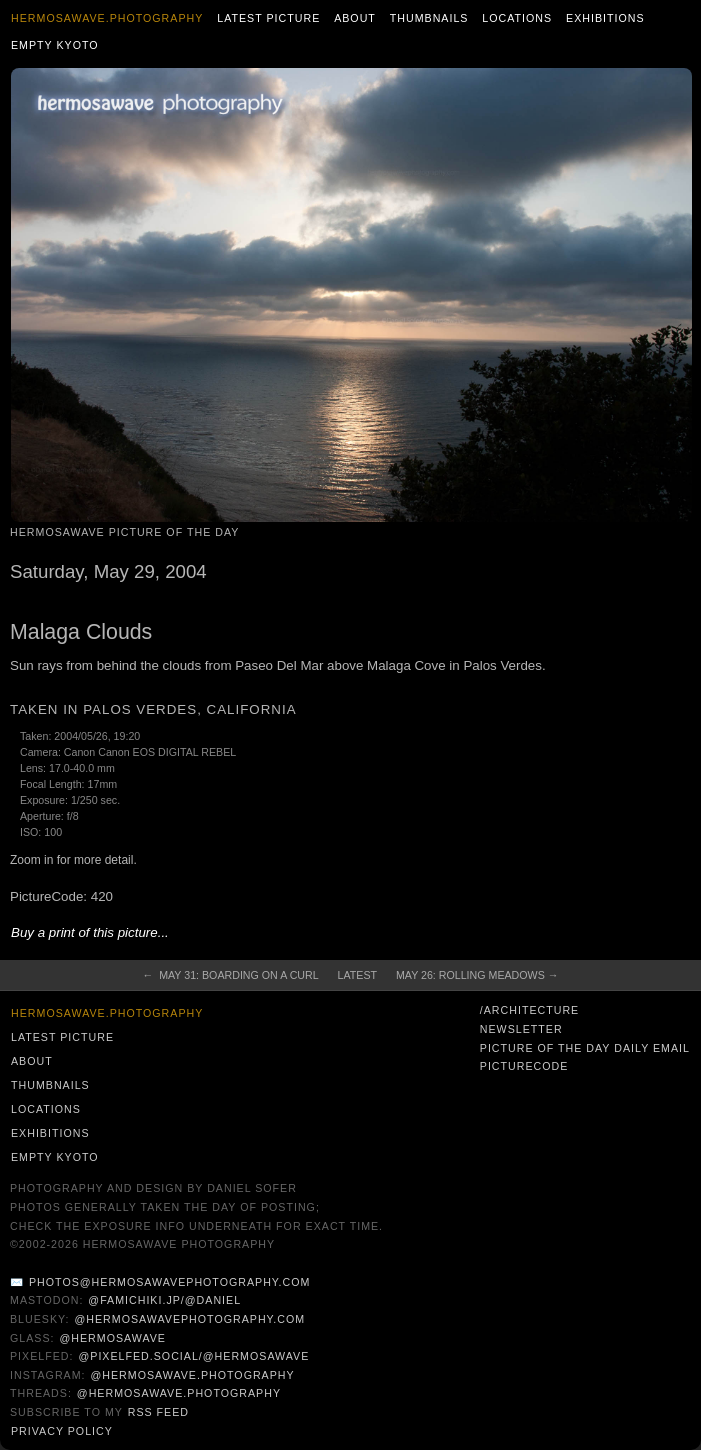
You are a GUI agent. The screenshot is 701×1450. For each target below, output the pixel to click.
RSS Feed (158, 1412)
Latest (357, 975)
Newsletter (521, 1029)
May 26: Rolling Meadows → (477, 975)
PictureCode (524, 1066)
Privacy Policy (62, 1431)
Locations (517, 18)
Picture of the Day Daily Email (585, 1048)
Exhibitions (605, 18)
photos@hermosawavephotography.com (169, 1282)
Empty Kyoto (55, 45)
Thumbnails (429, 18)
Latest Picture (268, 18)
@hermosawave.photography (192, 1375)
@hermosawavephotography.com (190, 1319)
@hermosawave (112, 1338)
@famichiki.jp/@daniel (164, 1300)
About (355, 18)
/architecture (529, 1010)
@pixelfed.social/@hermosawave (193, 1356)
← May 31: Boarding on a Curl (231, 975)
